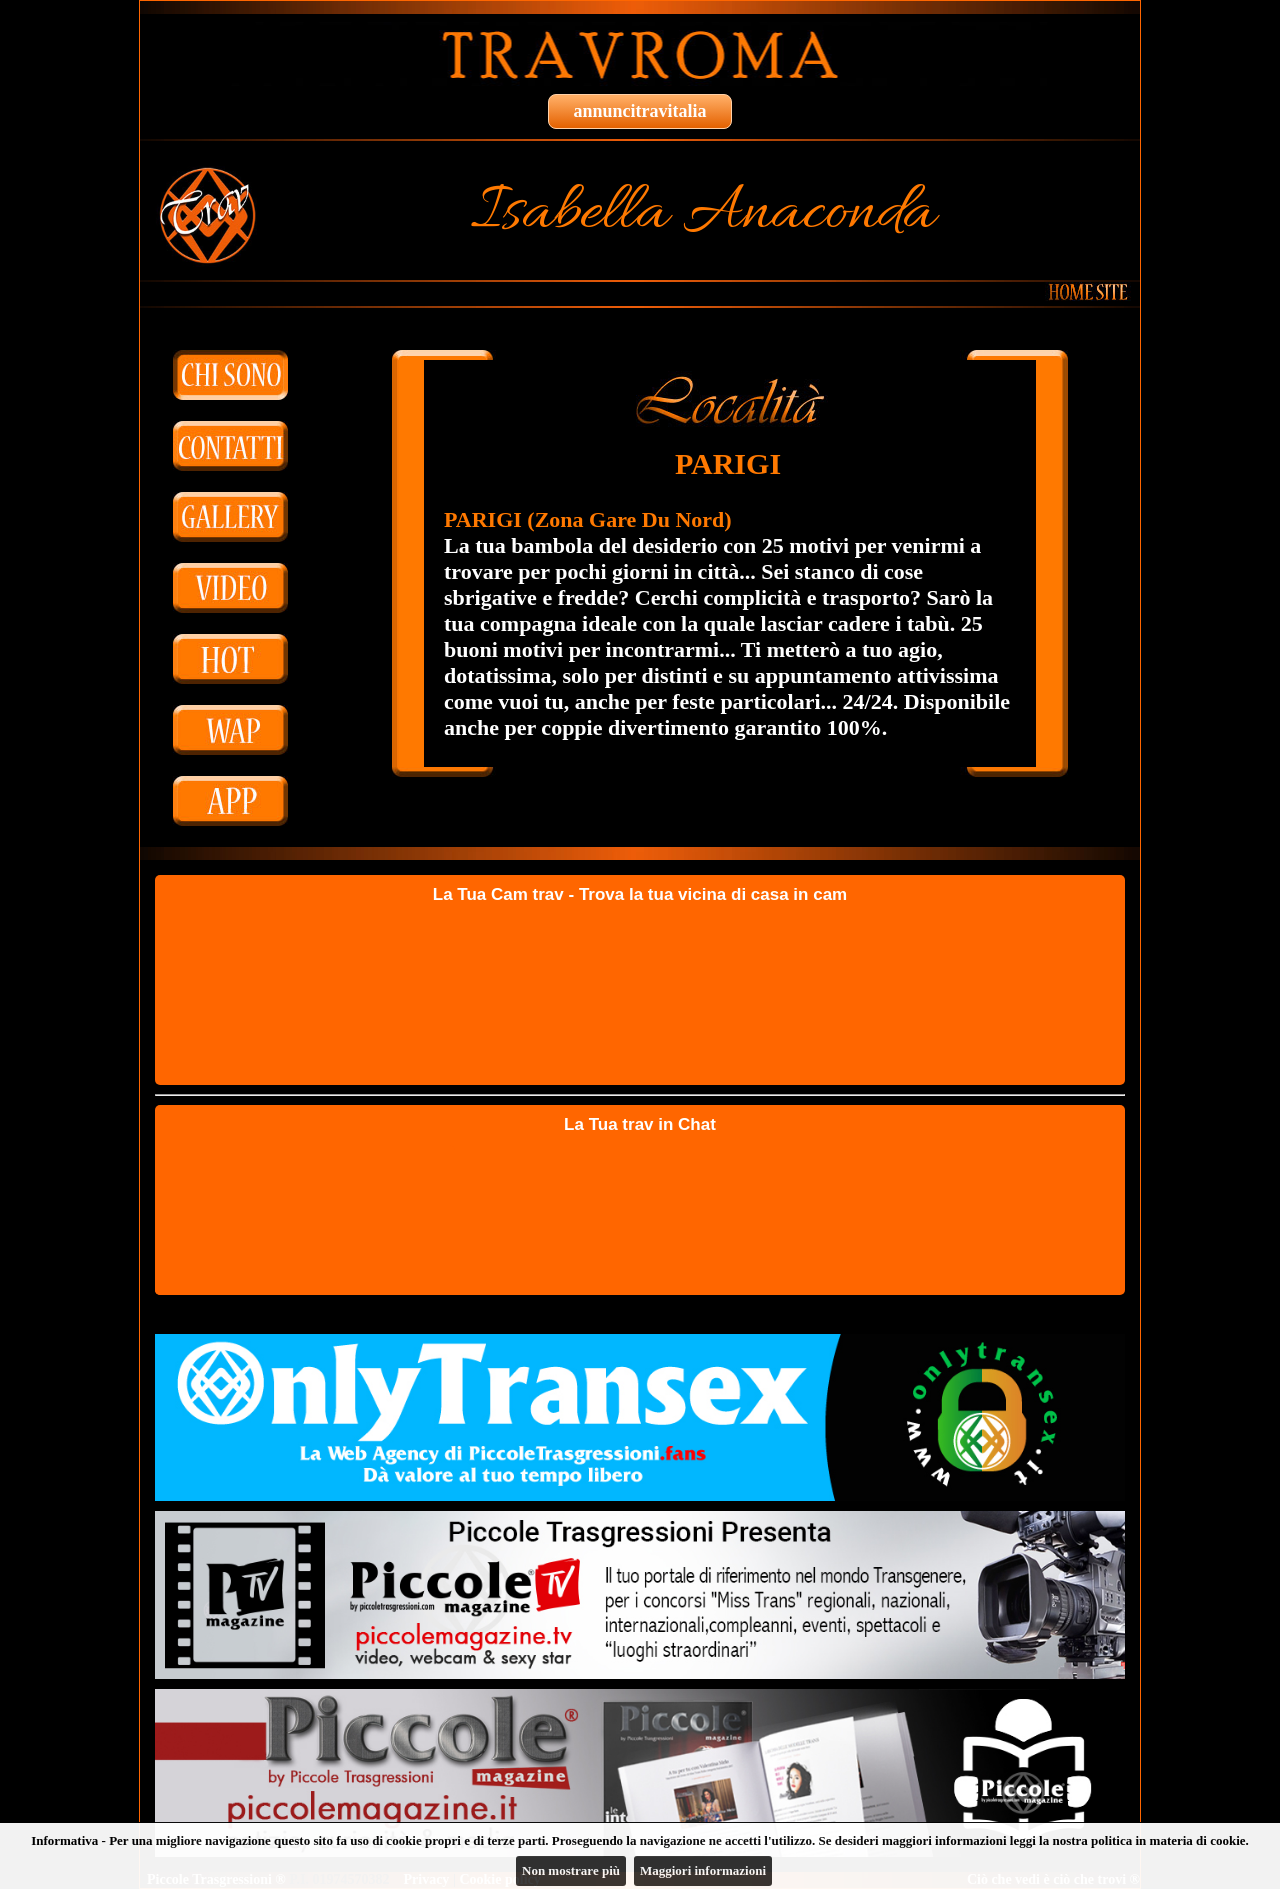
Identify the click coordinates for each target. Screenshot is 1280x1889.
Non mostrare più (571, 1870)
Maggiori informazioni (703, 1870)
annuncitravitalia (639, 111)
